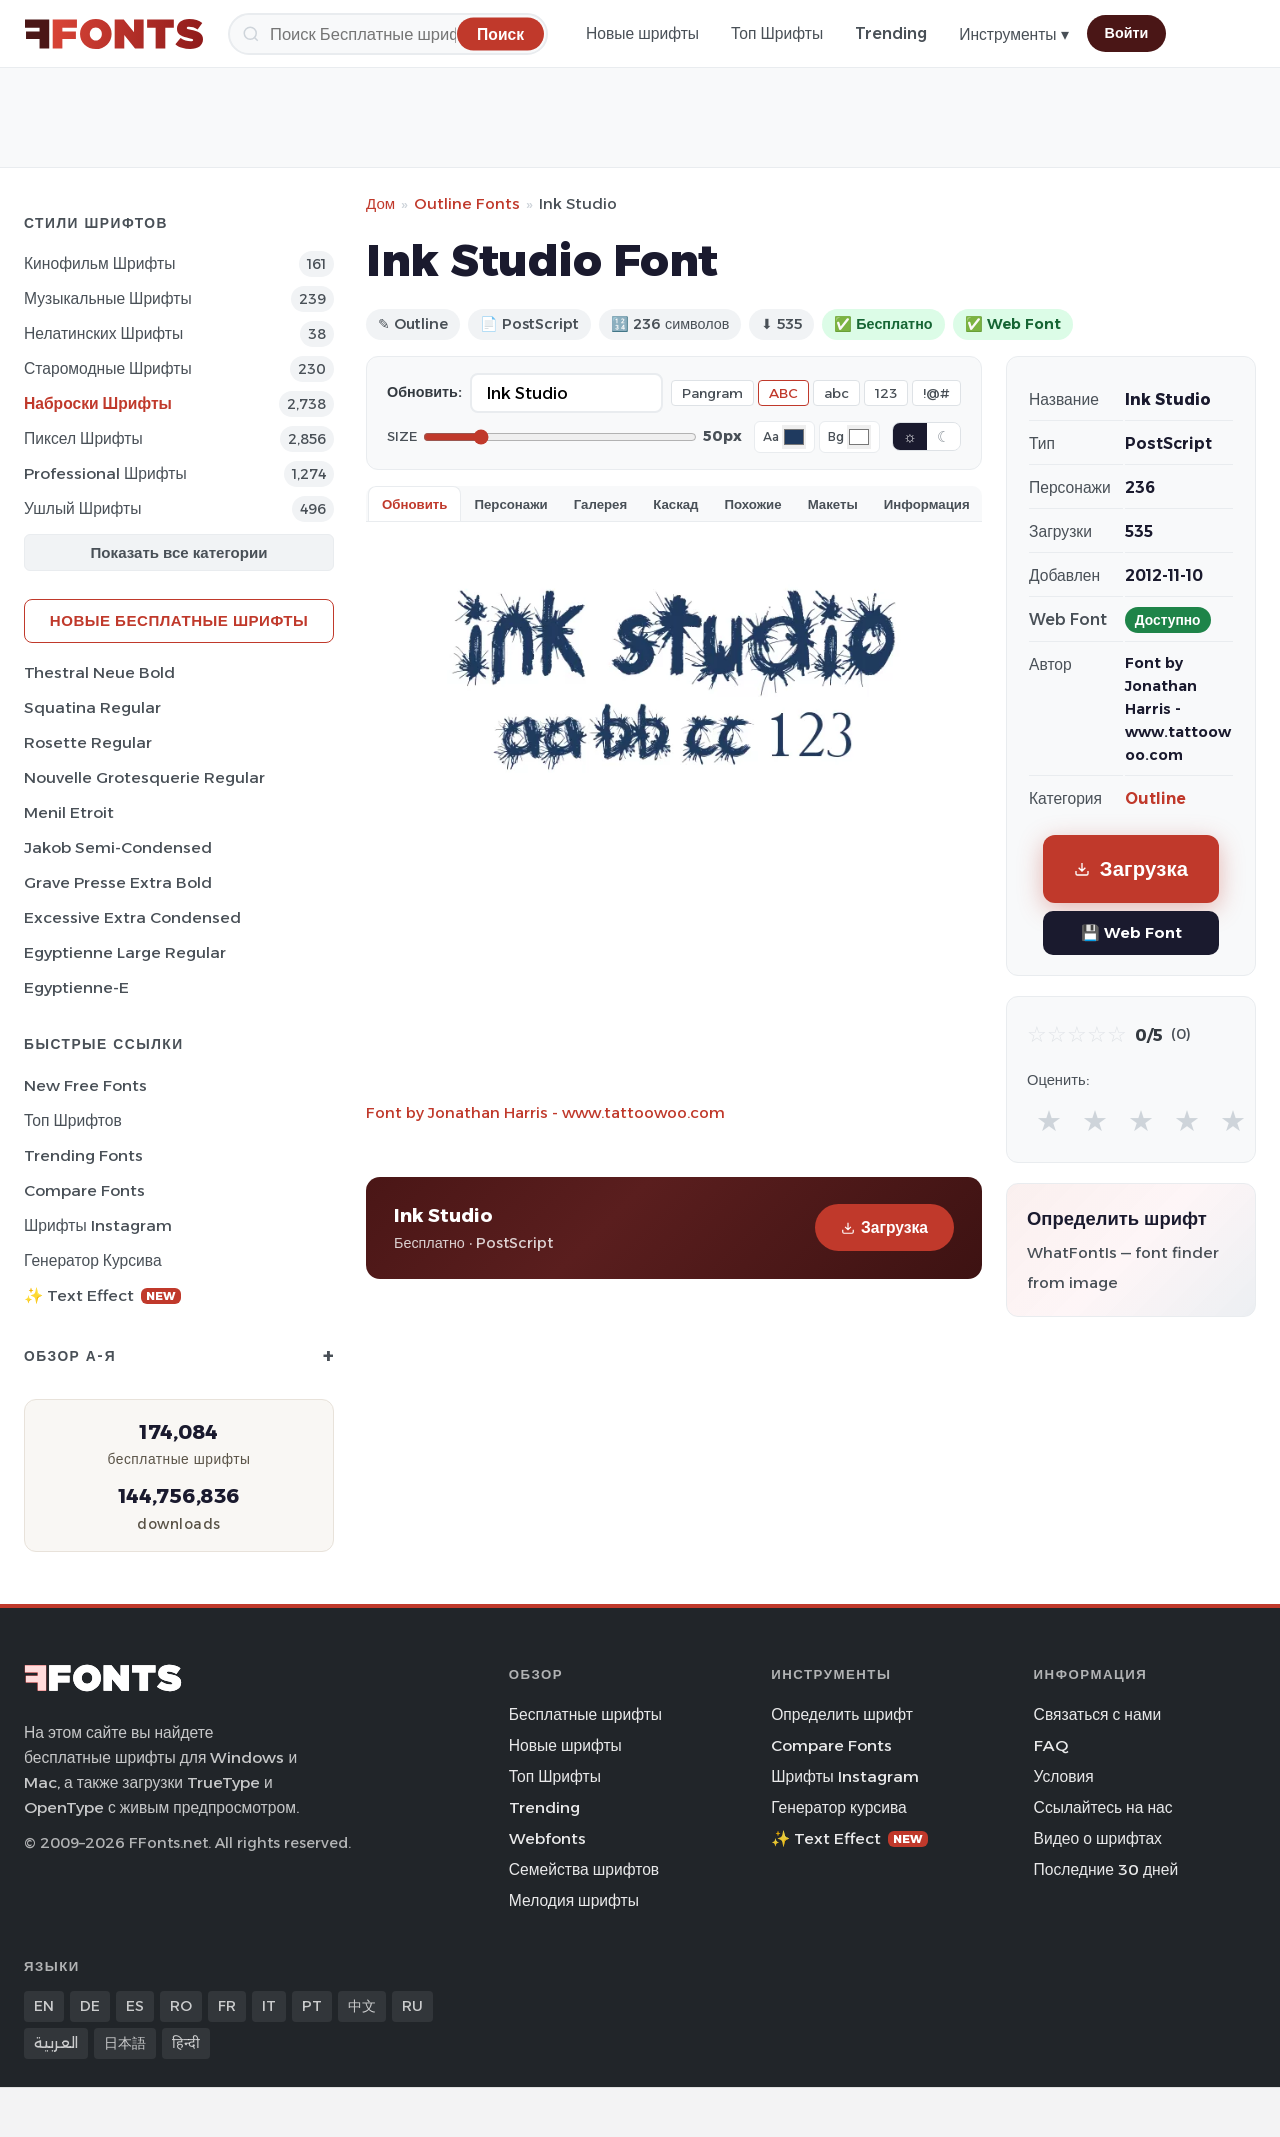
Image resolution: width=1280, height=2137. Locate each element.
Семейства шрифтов (584, 1869)
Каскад (675, 504)
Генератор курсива (93, 1260)
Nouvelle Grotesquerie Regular (144, 777)
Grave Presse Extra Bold (118, 882)
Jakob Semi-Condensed (118, 847)
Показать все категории (179, 552)
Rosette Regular (88, 742)
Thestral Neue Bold (99, 672)
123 (886, 393)
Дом (380, 203)
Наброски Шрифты (98, 403)
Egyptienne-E (76, 987)
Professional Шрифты (105, 473)
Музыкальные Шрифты (108, 298)
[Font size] (560, 437)
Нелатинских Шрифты (103, 333)
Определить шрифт (842, 1714)
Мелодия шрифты (574, 1900)
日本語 (125, 2043)
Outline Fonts (467, 203)
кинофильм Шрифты (99, 263)
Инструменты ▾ (1013, 34)
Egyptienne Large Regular (125, 952)
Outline (1155, 798)
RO (181, 2006)
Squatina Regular (92, 707)
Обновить (414, 504)
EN (44, 2006)
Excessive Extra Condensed (132, 917)
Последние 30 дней (1106, 1869)
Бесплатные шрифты (585, 1714)
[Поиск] (388, 34)
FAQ (1051, 1745)
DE (90, 2006)
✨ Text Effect (102, 1295)
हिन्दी (186, 2043)
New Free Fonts (85, 1085)
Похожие (753, 504)
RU (412, 2006)
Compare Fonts (84, 1190)
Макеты (833, 504)
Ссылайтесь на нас (1103, 1807)
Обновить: (424, 392)
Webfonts (547, 1838)
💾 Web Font (1131, 932)
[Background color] (859, 437)
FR (227, 2006)
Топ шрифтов (73, 1120)
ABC (783, 393)
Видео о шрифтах (1098, 1838)
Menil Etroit (69, 812)
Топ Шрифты (777, 33)
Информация (927, 504)
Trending (891, 33)
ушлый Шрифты (82, 508)
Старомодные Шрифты (108, 368)
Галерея (600, 504)
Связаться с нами (1098, 1714)
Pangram (712, 393)
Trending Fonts (83, 1155)
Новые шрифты (642, 33)
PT (312, 2006)
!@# (936, 393)
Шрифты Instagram (98, 1225)
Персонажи (510, 504)
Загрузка (884, 1227)
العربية (56, 2043)
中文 (362, 2006)
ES (135, 2006)
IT (269, 2006)
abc (836, 393)
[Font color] (794, 437)
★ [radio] (1049, 1120)
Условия (1064, 1776)
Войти (1127, 33)
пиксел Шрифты (83, 438)
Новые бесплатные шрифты (179, 620)
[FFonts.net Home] (114, 34)
